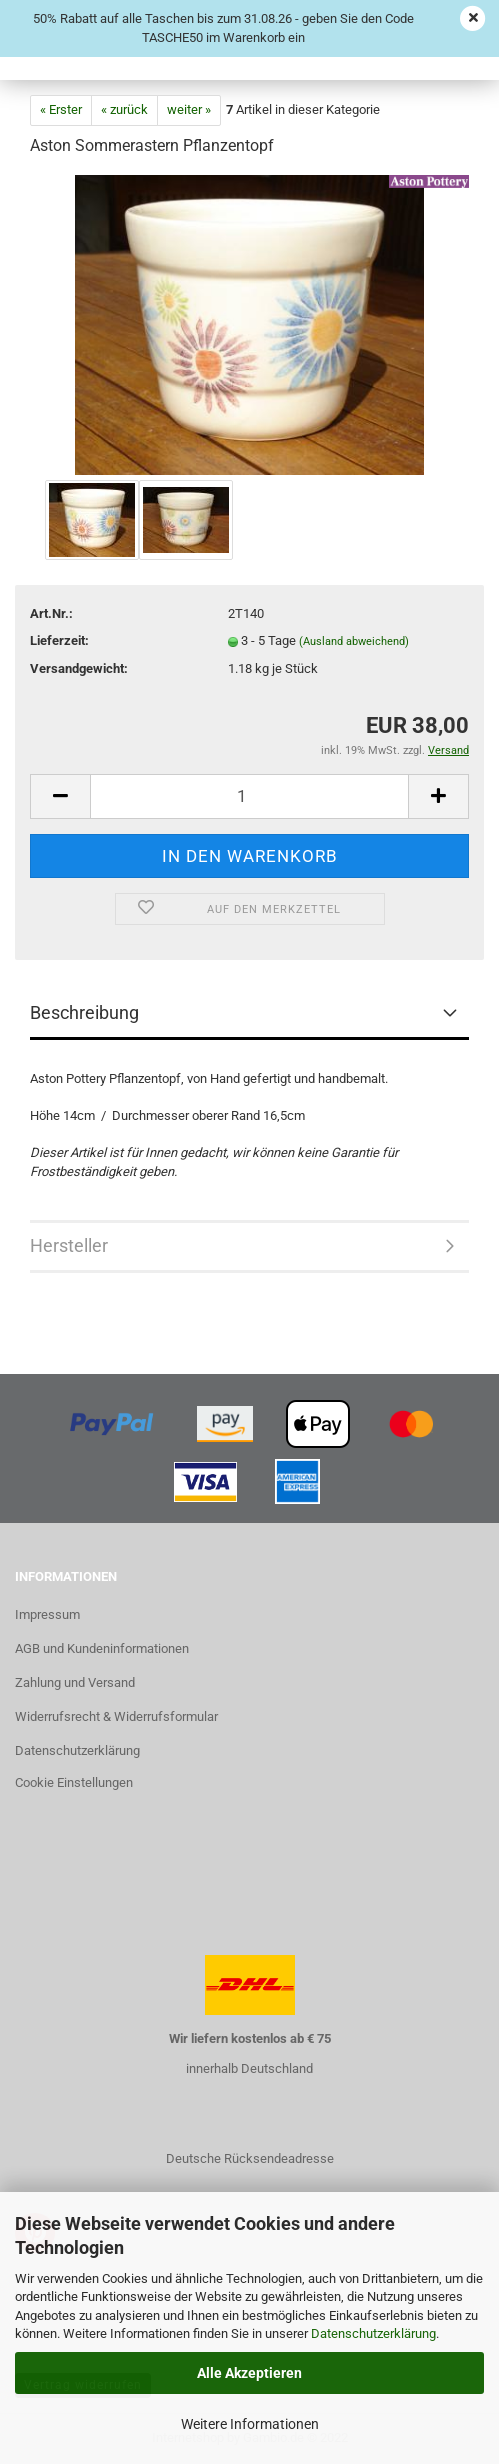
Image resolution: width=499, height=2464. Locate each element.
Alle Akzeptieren (249, 2373)
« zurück (124, 109)
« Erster (61, 109)
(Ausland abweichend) (354, 641)
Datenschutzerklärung (373, 2333)
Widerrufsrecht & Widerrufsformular (116, 1716)
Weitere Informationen (250, 2424)
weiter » (189, 109)
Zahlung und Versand (75, 1682)
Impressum (47, 1614)
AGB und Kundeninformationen (102, 1648)
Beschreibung (84, 1012)
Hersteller (69, 1245)
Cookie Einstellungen (74, 1782)
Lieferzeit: (59, 640)
